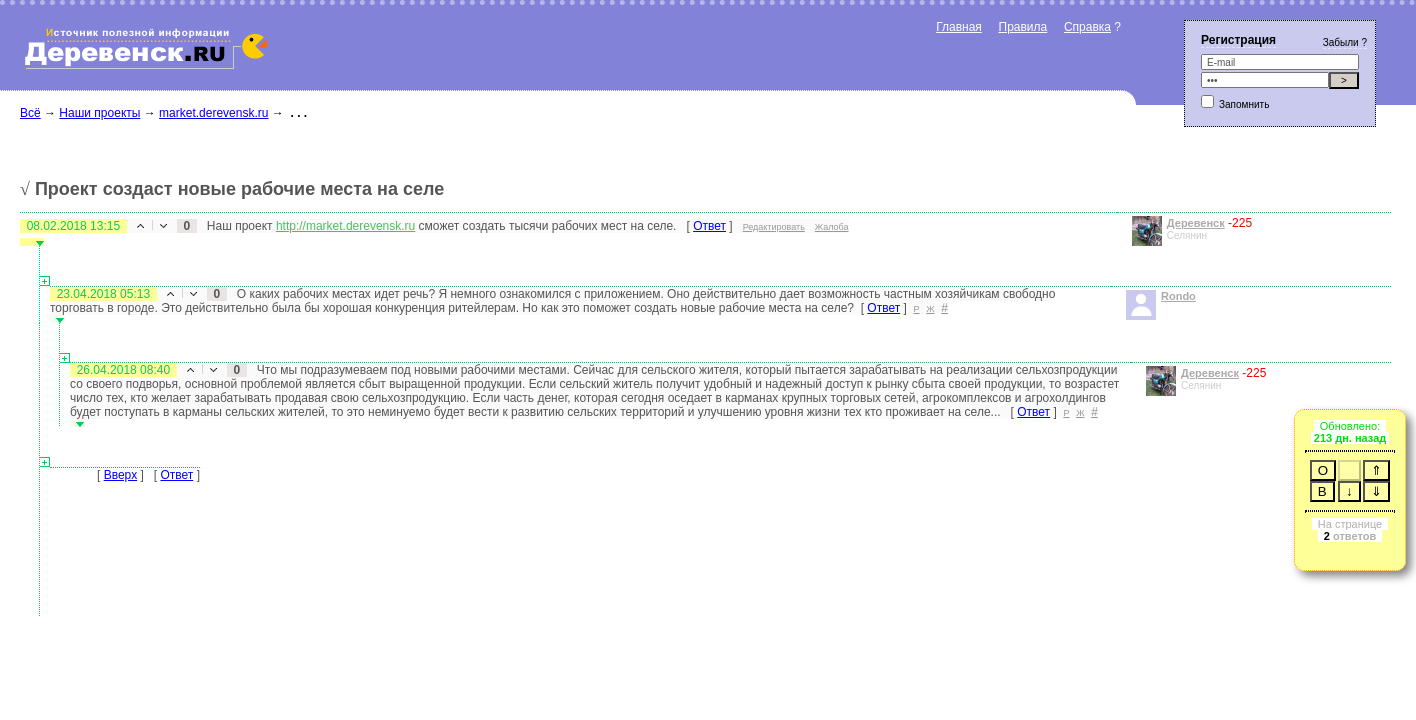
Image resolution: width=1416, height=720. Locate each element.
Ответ (709, 226)
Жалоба (832, 227)
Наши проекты (99, 113)
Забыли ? (1345, 42)
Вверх (120, 475)
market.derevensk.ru (213, 113)
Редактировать (774, 227)
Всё (30, 113)
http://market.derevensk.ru (345, 226)
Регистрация (1238, 40)
